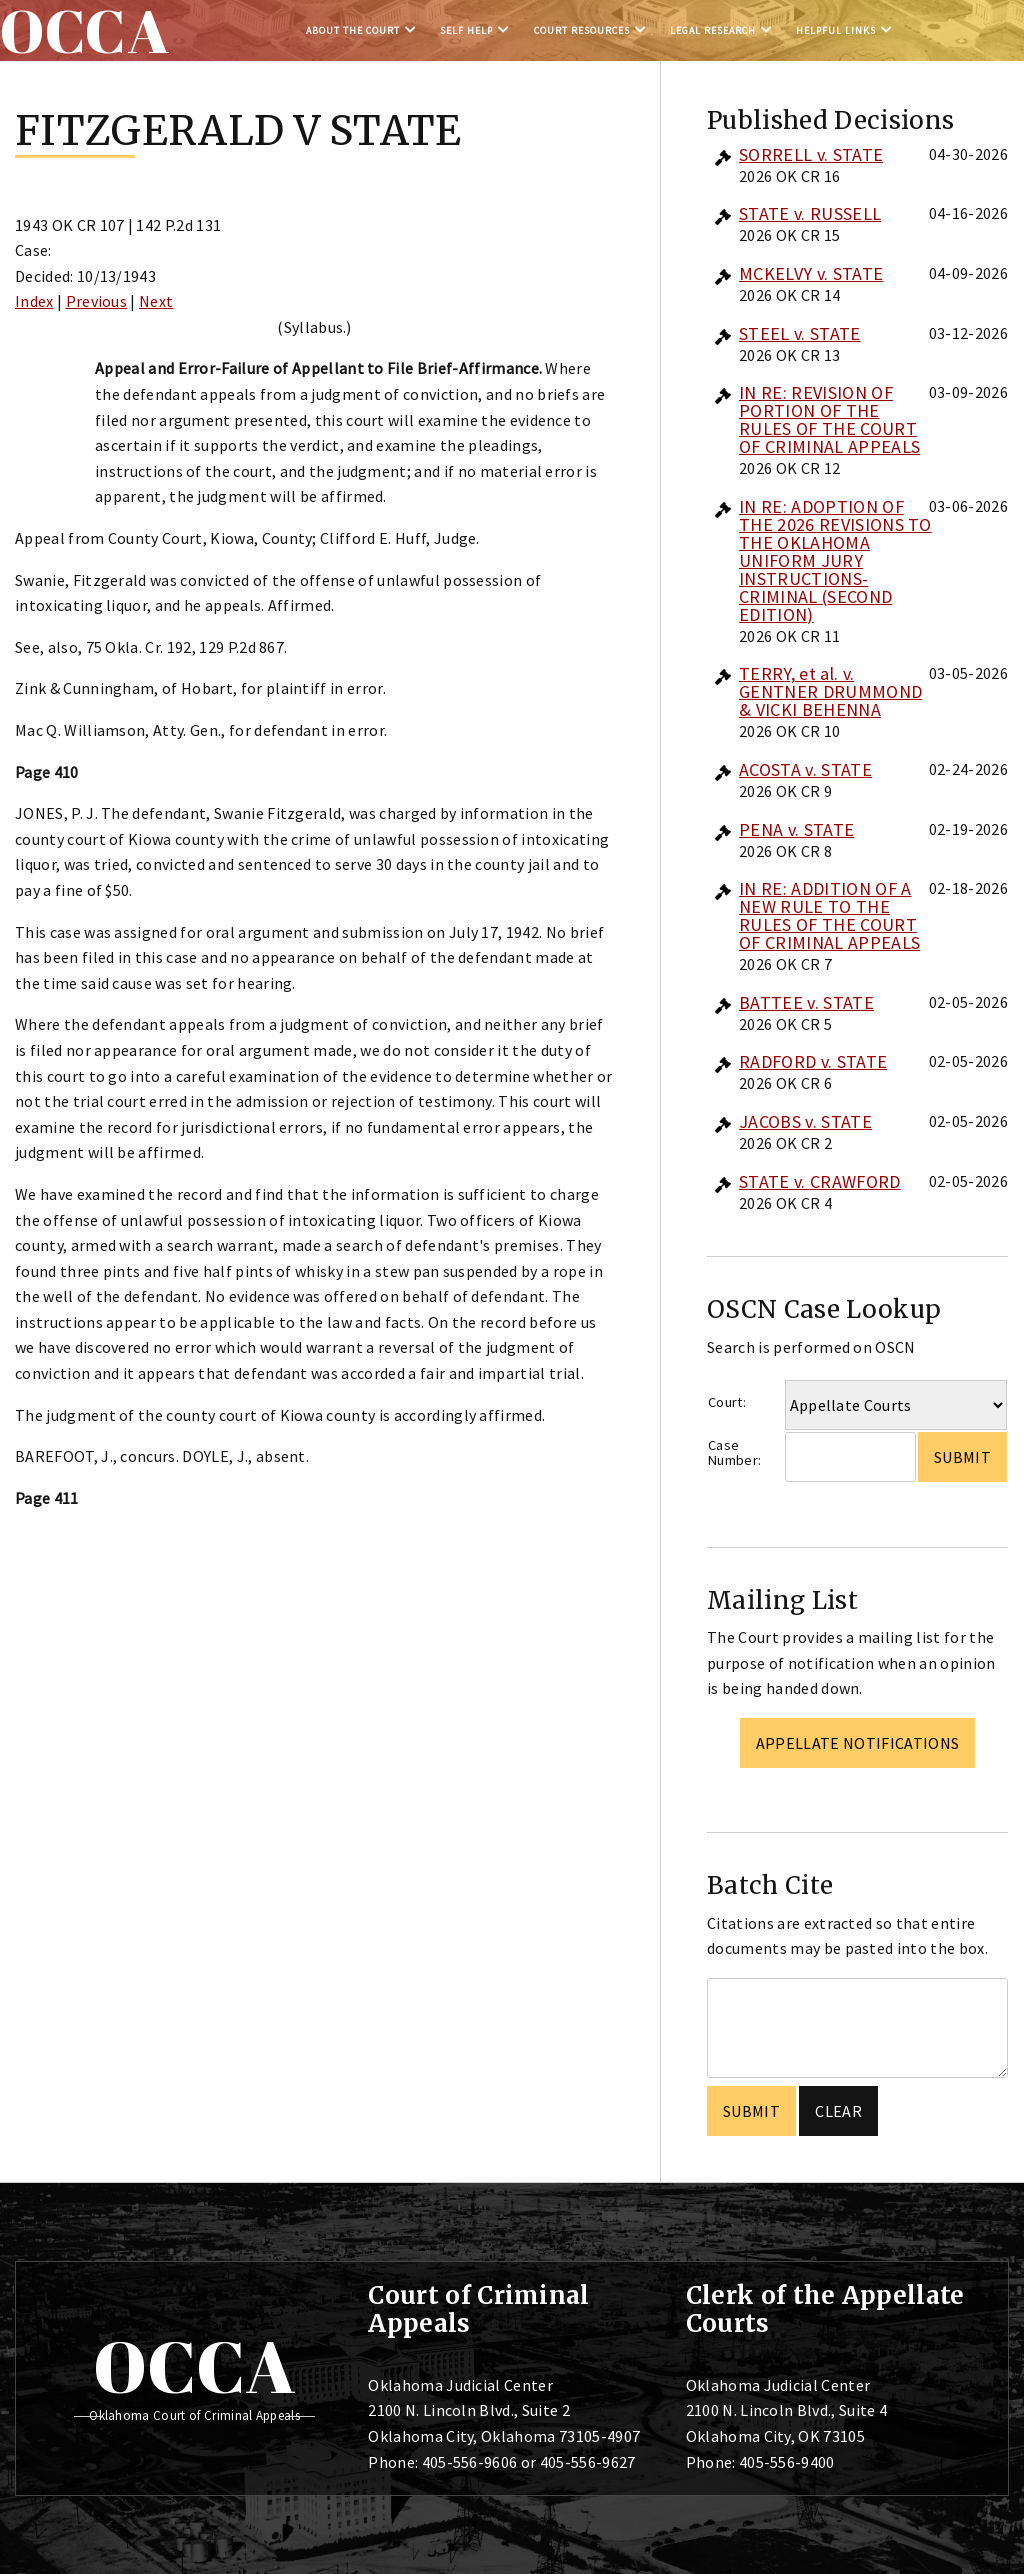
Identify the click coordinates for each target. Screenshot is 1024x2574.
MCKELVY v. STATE (811, 273)
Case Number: (734, 1452)
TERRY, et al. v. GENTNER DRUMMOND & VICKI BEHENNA (830, 691)
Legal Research (713, 30)
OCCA (194, 2366)
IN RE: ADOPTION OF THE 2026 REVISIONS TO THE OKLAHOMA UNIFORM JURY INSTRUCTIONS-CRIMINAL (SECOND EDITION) (835, 560)
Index (34, 301)
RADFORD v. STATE (813, 1061)
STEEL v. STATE (799, 333)
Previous (97, 301)
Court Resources (582, 30)
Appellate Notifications (857, 1743)
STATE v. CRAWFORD (819, 1181)
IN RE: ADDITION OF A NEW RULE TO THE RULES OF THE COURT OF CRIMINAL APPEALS (829, 915)
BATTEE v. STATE (806, 1002)
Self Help (466, 30)
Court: (727, 1402)
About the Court (353, 30)
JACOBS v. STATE (805, 1121)
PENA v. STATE (796, 829)
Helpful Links (836, 30)
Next (156, 301)
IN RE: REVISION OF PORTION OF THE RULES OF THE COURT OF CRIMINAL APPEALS (829, 419)
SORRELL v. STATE (811, 154)
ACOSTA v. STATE (805, 769)
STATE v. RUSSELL (810, 213)
